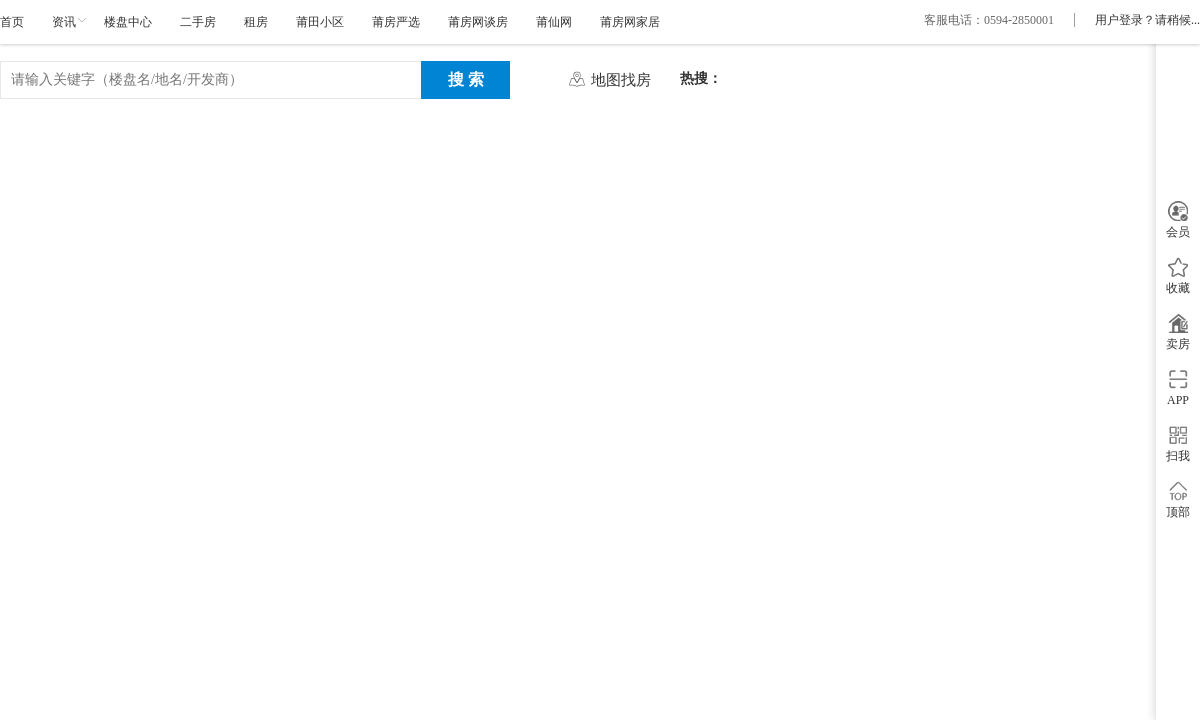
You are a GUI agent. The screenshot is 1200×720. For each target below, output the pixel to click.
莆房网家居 (630, 22)
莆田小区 (320, 22)
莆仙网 (554, 22)
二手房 (198, 22)
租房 (256, 22)
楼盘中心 (128, 22)
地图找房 (621, 80)
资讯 (64, 22)
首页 (12, 22)
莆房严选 (396, 22)
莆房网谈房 (478, 22)
